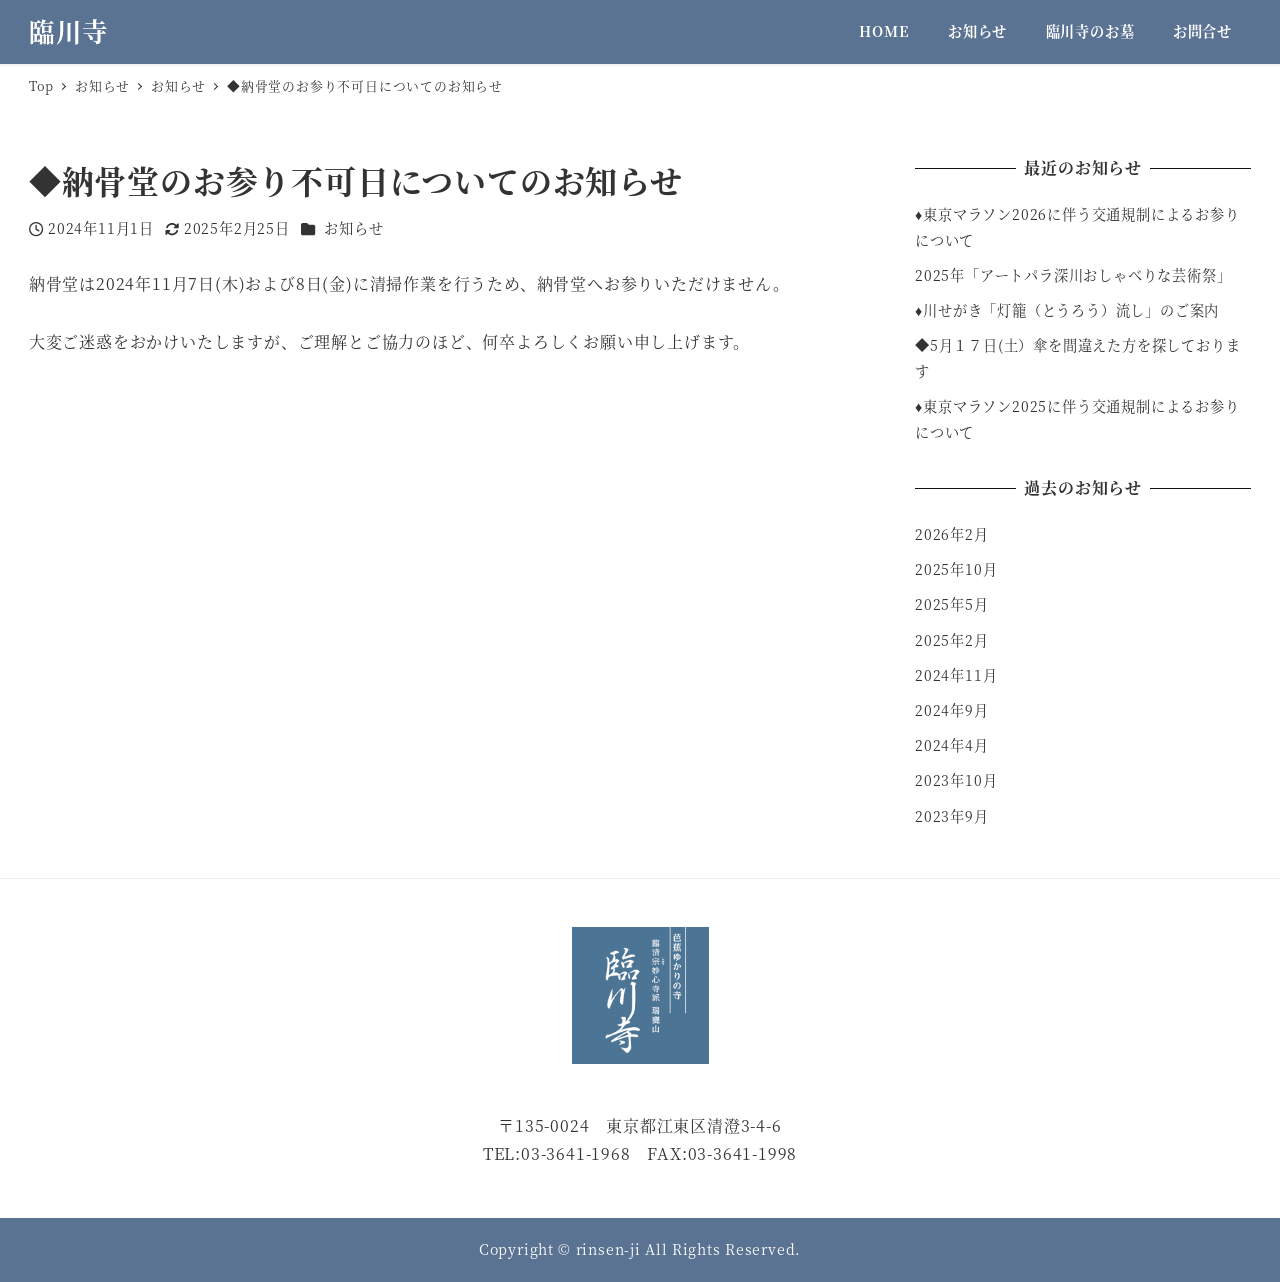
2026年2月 (952, 534)
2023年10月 (956, 780)
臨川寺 (69, 31)
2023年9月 (952, 816)
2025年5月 (952, 604)
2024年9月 (952, 710)
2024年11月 (956, 675)
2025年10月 (956, 569)
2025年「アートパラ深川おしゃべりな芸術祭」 (1073, 275)
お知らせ (353, 228)
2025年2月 (952, 640)
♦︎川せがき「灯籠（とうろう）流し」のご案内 (1067, 310)
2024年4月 (952, 745)
